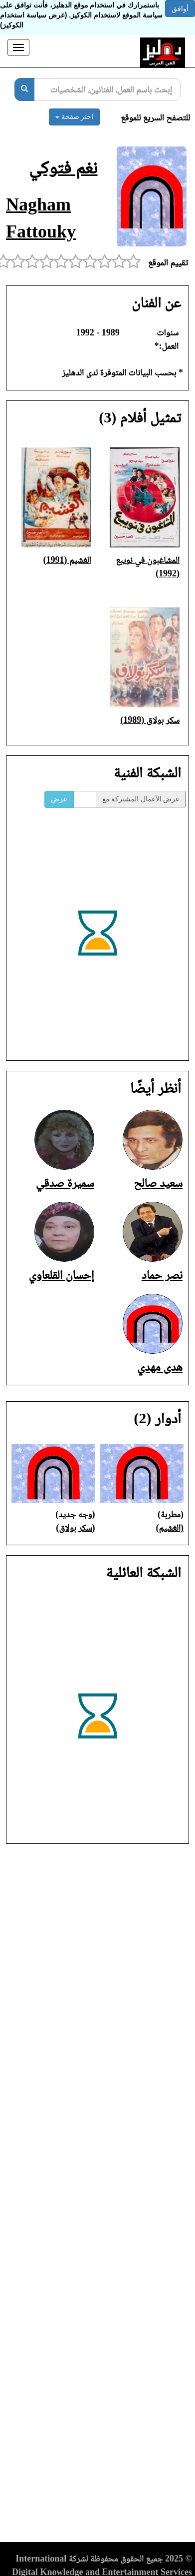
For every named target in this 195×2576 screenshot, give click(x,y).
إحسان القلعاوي (61, 1274)
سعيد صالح (158, 1182)
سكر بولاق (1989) (150, 720)
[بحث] (24, 89)
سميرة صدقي (65, 1182)
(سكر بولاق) (75, 1528)
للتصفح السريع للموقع (155, 117)
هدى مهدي (160, 1366)
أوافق (180, 8)
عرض (59, 799)
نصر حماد (162, 1274)
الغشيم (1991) (67, 560)
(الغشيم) (170, 1528)
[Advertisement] (97, 2196)
